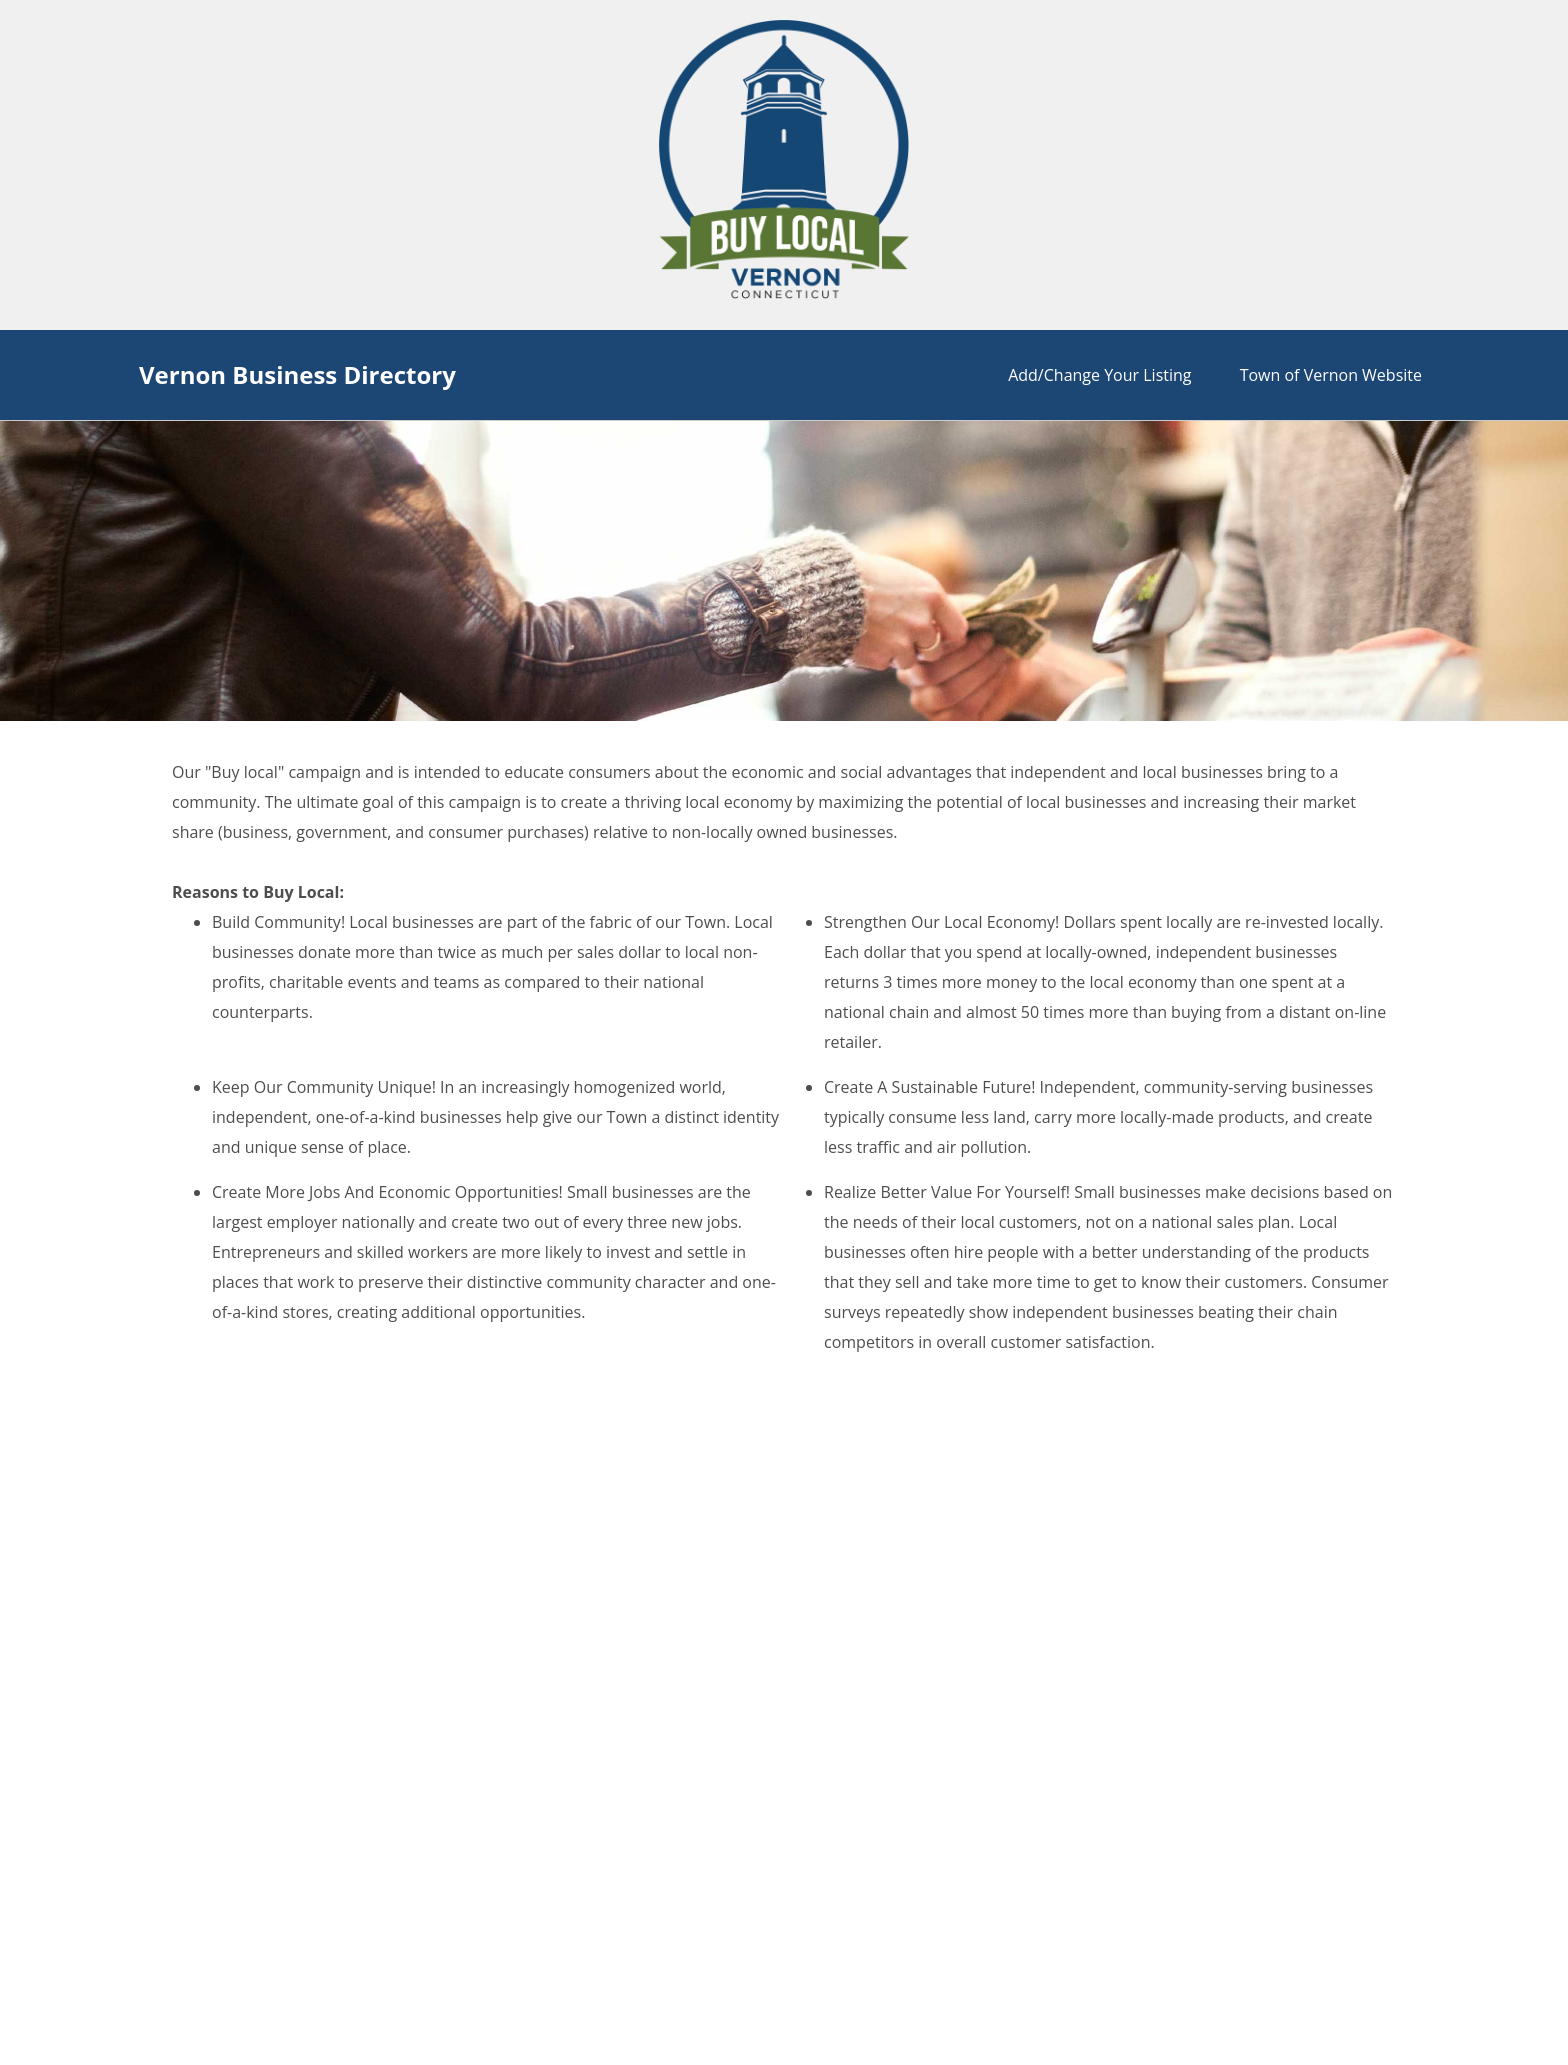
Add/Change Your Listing (1099, 375)
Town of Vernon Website (1331, 375)
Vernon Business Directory (297, 374)
